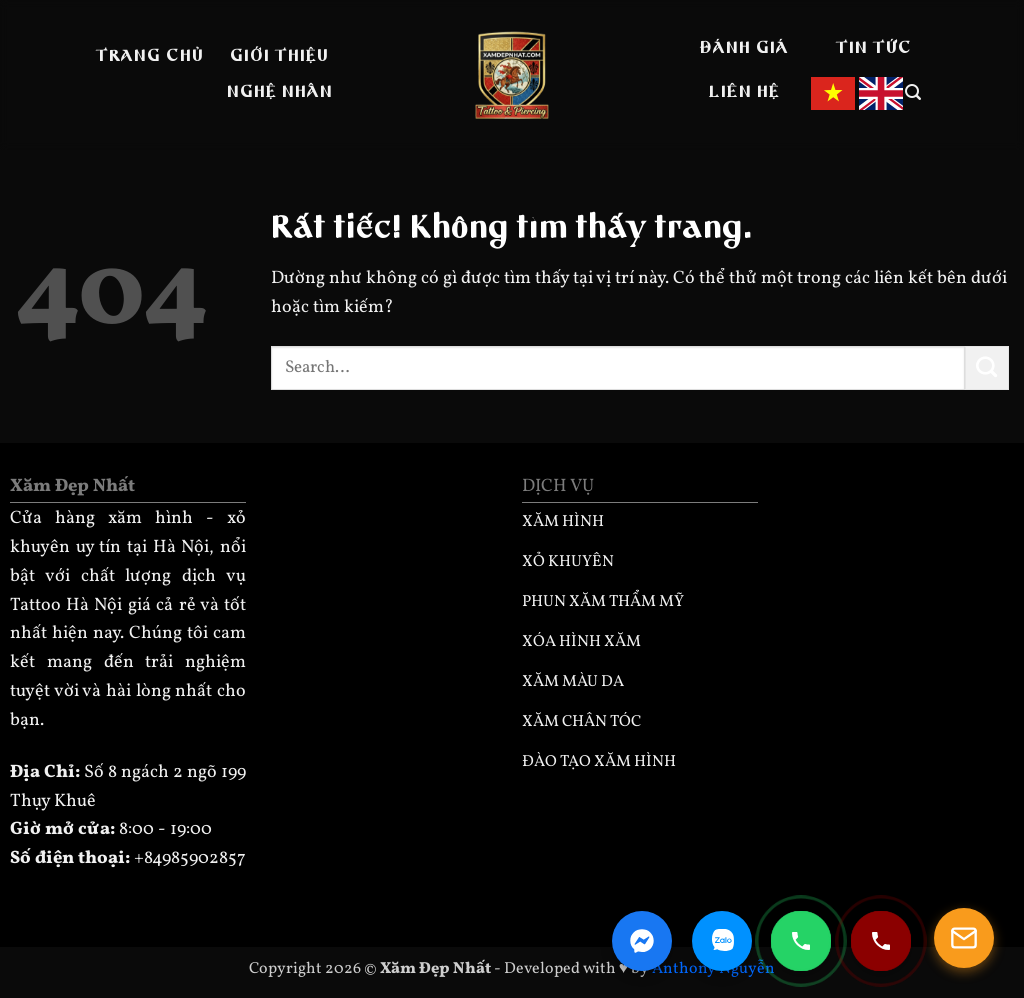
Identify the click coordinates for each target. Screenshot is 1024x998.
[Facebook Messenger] (642, 941)
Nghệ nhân (280, 93)
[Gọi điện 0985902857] (801, 941)
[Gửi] (987, 368)
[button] (914, 92)
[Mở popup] (964, 938)
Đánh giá (744, 49)
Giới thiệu (279, 57)
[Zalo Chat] (722, 941)
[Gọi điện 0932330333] (881, 941)
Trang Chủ (150, 57)
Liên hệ (744, 93)
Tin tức (874, 49)
